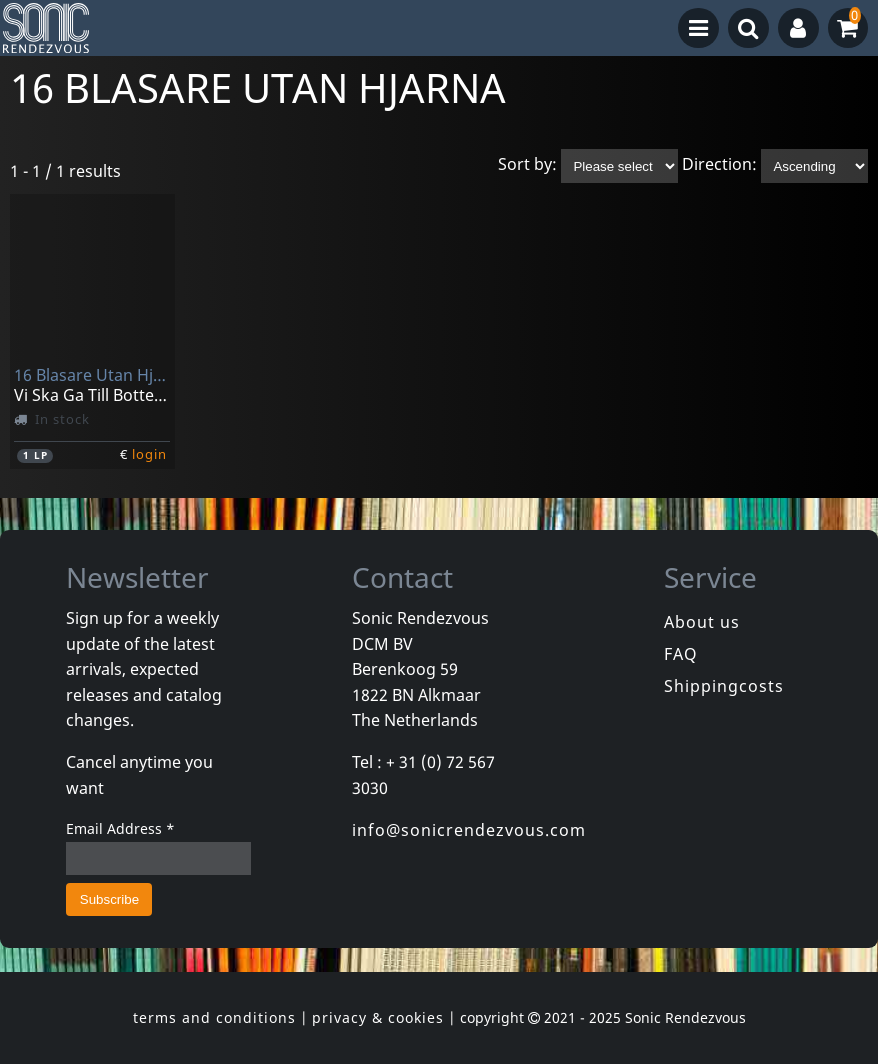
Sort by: (527, 165)
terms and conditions (214, 1017)
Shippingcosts (724, 686)
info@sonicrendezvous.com (469, 830)
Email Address (120, 828)
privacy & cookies (378, 1017)
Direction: (719, 165)
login (149, 454)
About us (702, 622)
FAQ (681, 654)
